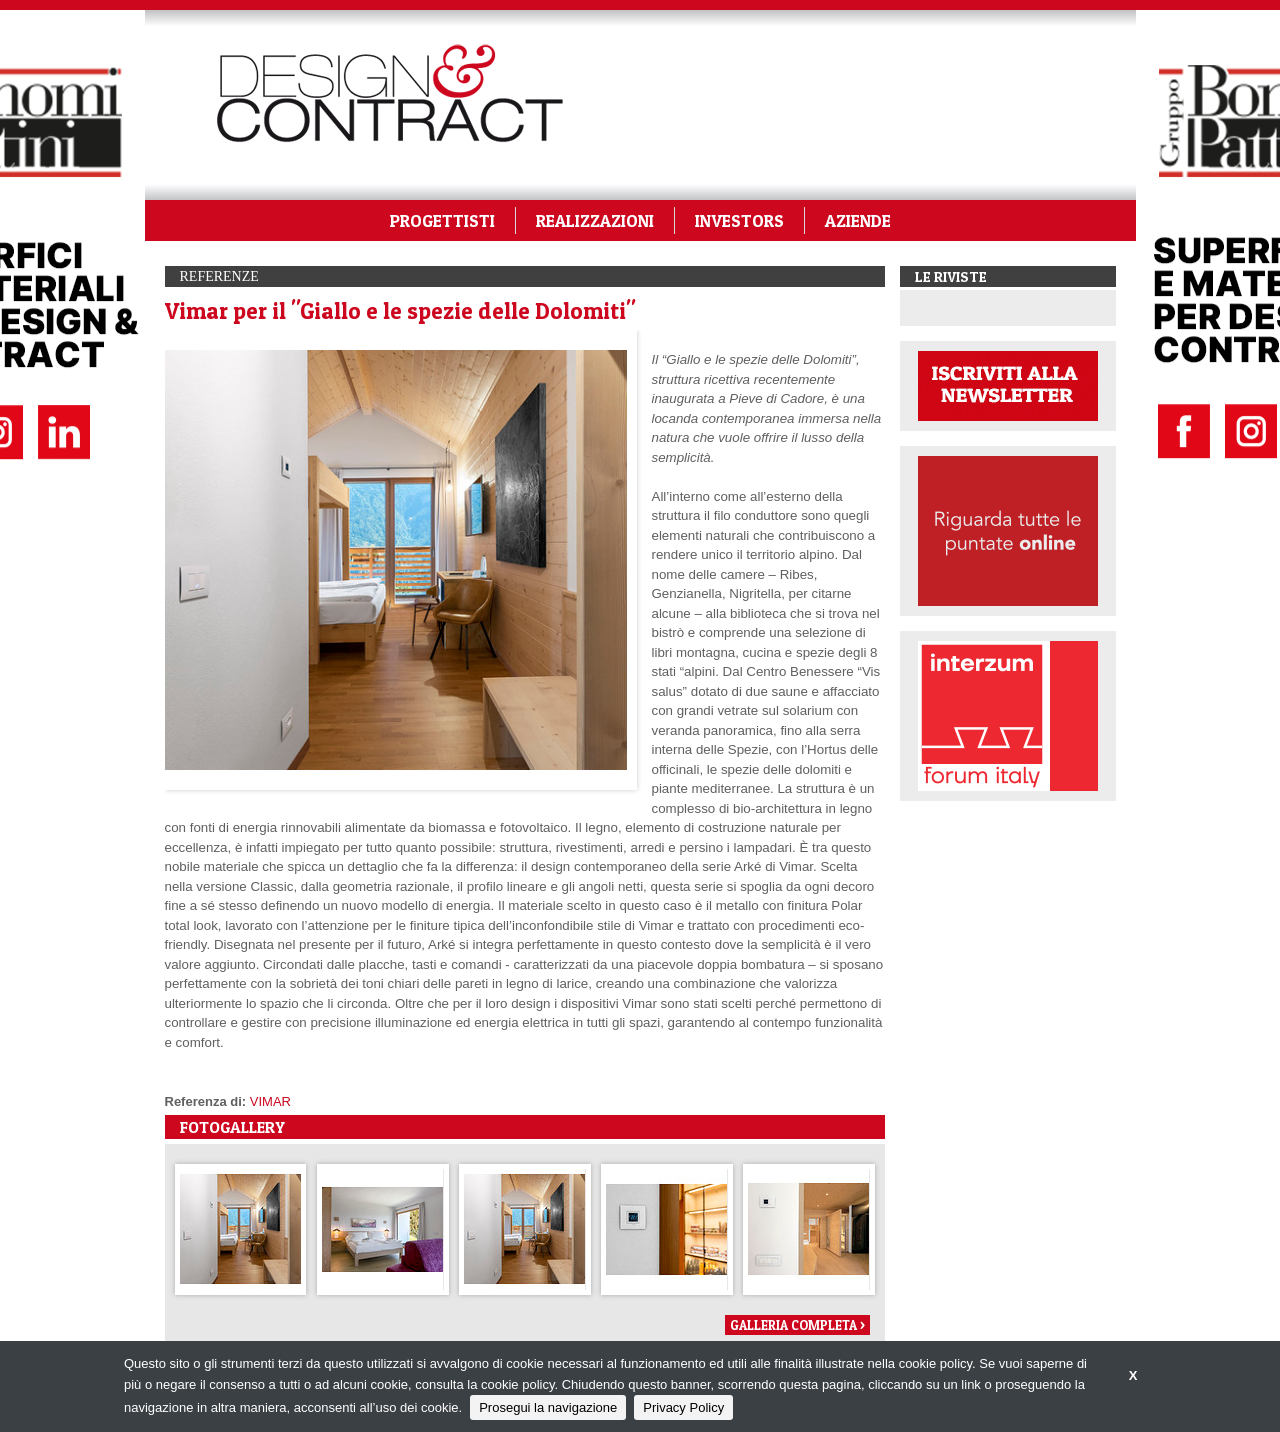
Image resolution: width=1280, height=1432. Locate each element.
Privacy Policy (683, 1407)
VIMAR (270, 1101)
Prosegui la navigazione (548, 1407)
